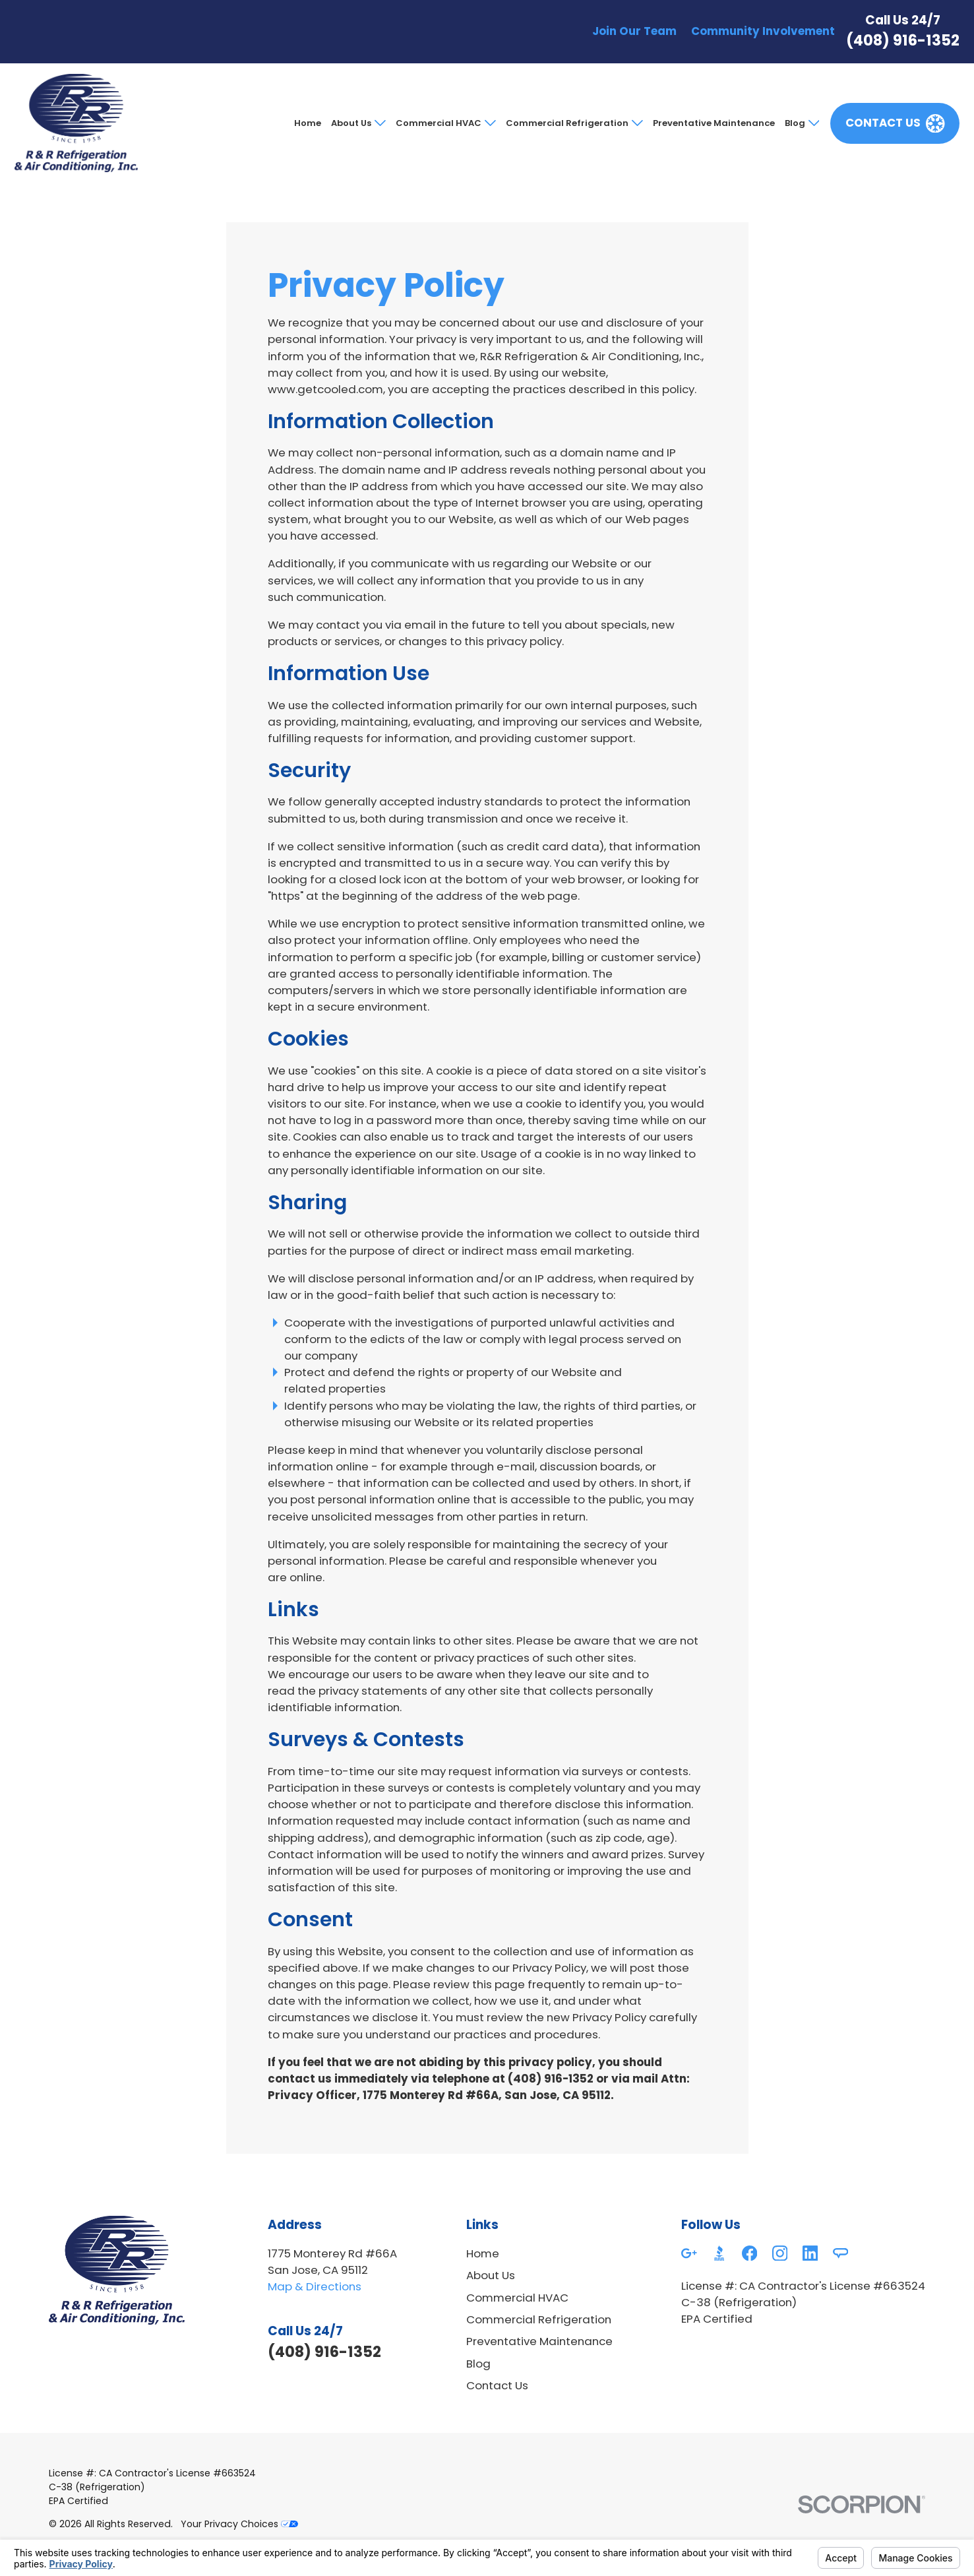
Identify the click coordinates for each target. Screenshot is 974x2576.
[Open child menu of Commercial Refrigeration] (635, 123)
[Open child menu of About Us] (378, 123)
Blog (795, 123)
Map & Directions (314, 2286)
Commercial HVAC (438, 123)
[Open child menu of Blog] (812, 123)
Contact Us (497, 2385)
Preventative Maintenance (714, 123)
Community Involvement (763, 31)
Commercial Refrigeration (567, 123)
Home (307, 123)
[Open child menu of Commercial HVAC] (488, 123)
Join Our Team (634, 31)
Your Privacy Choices (239, 2523)
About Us (351, 123)
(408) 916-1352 (902, 40)
